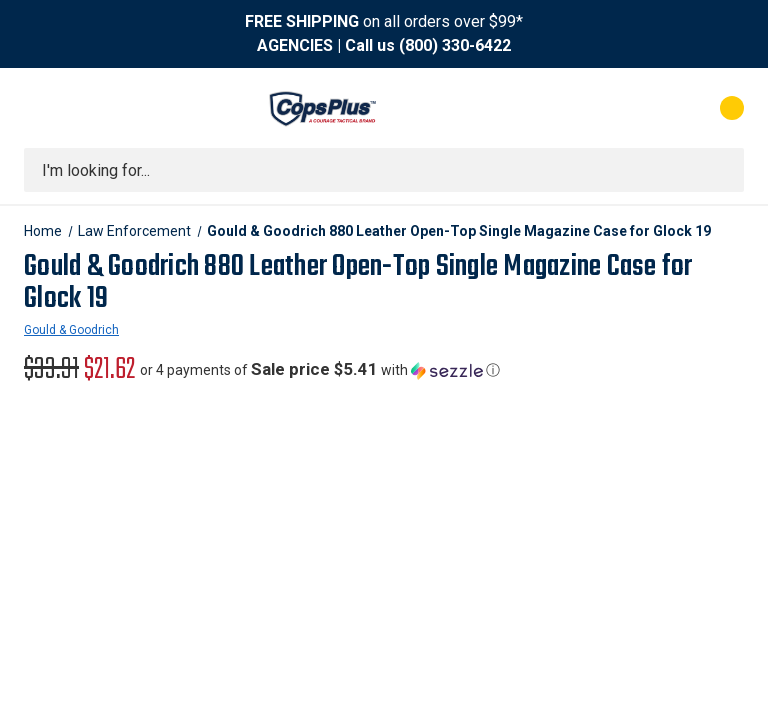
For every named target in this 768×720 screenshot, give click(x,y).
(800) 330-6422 (455, 45)
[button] (320, 370)
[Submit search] (722, 170)
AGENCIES (295, 45)
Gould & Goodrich (71, 330)
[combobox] (384, 170)
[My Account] (643, 108)
